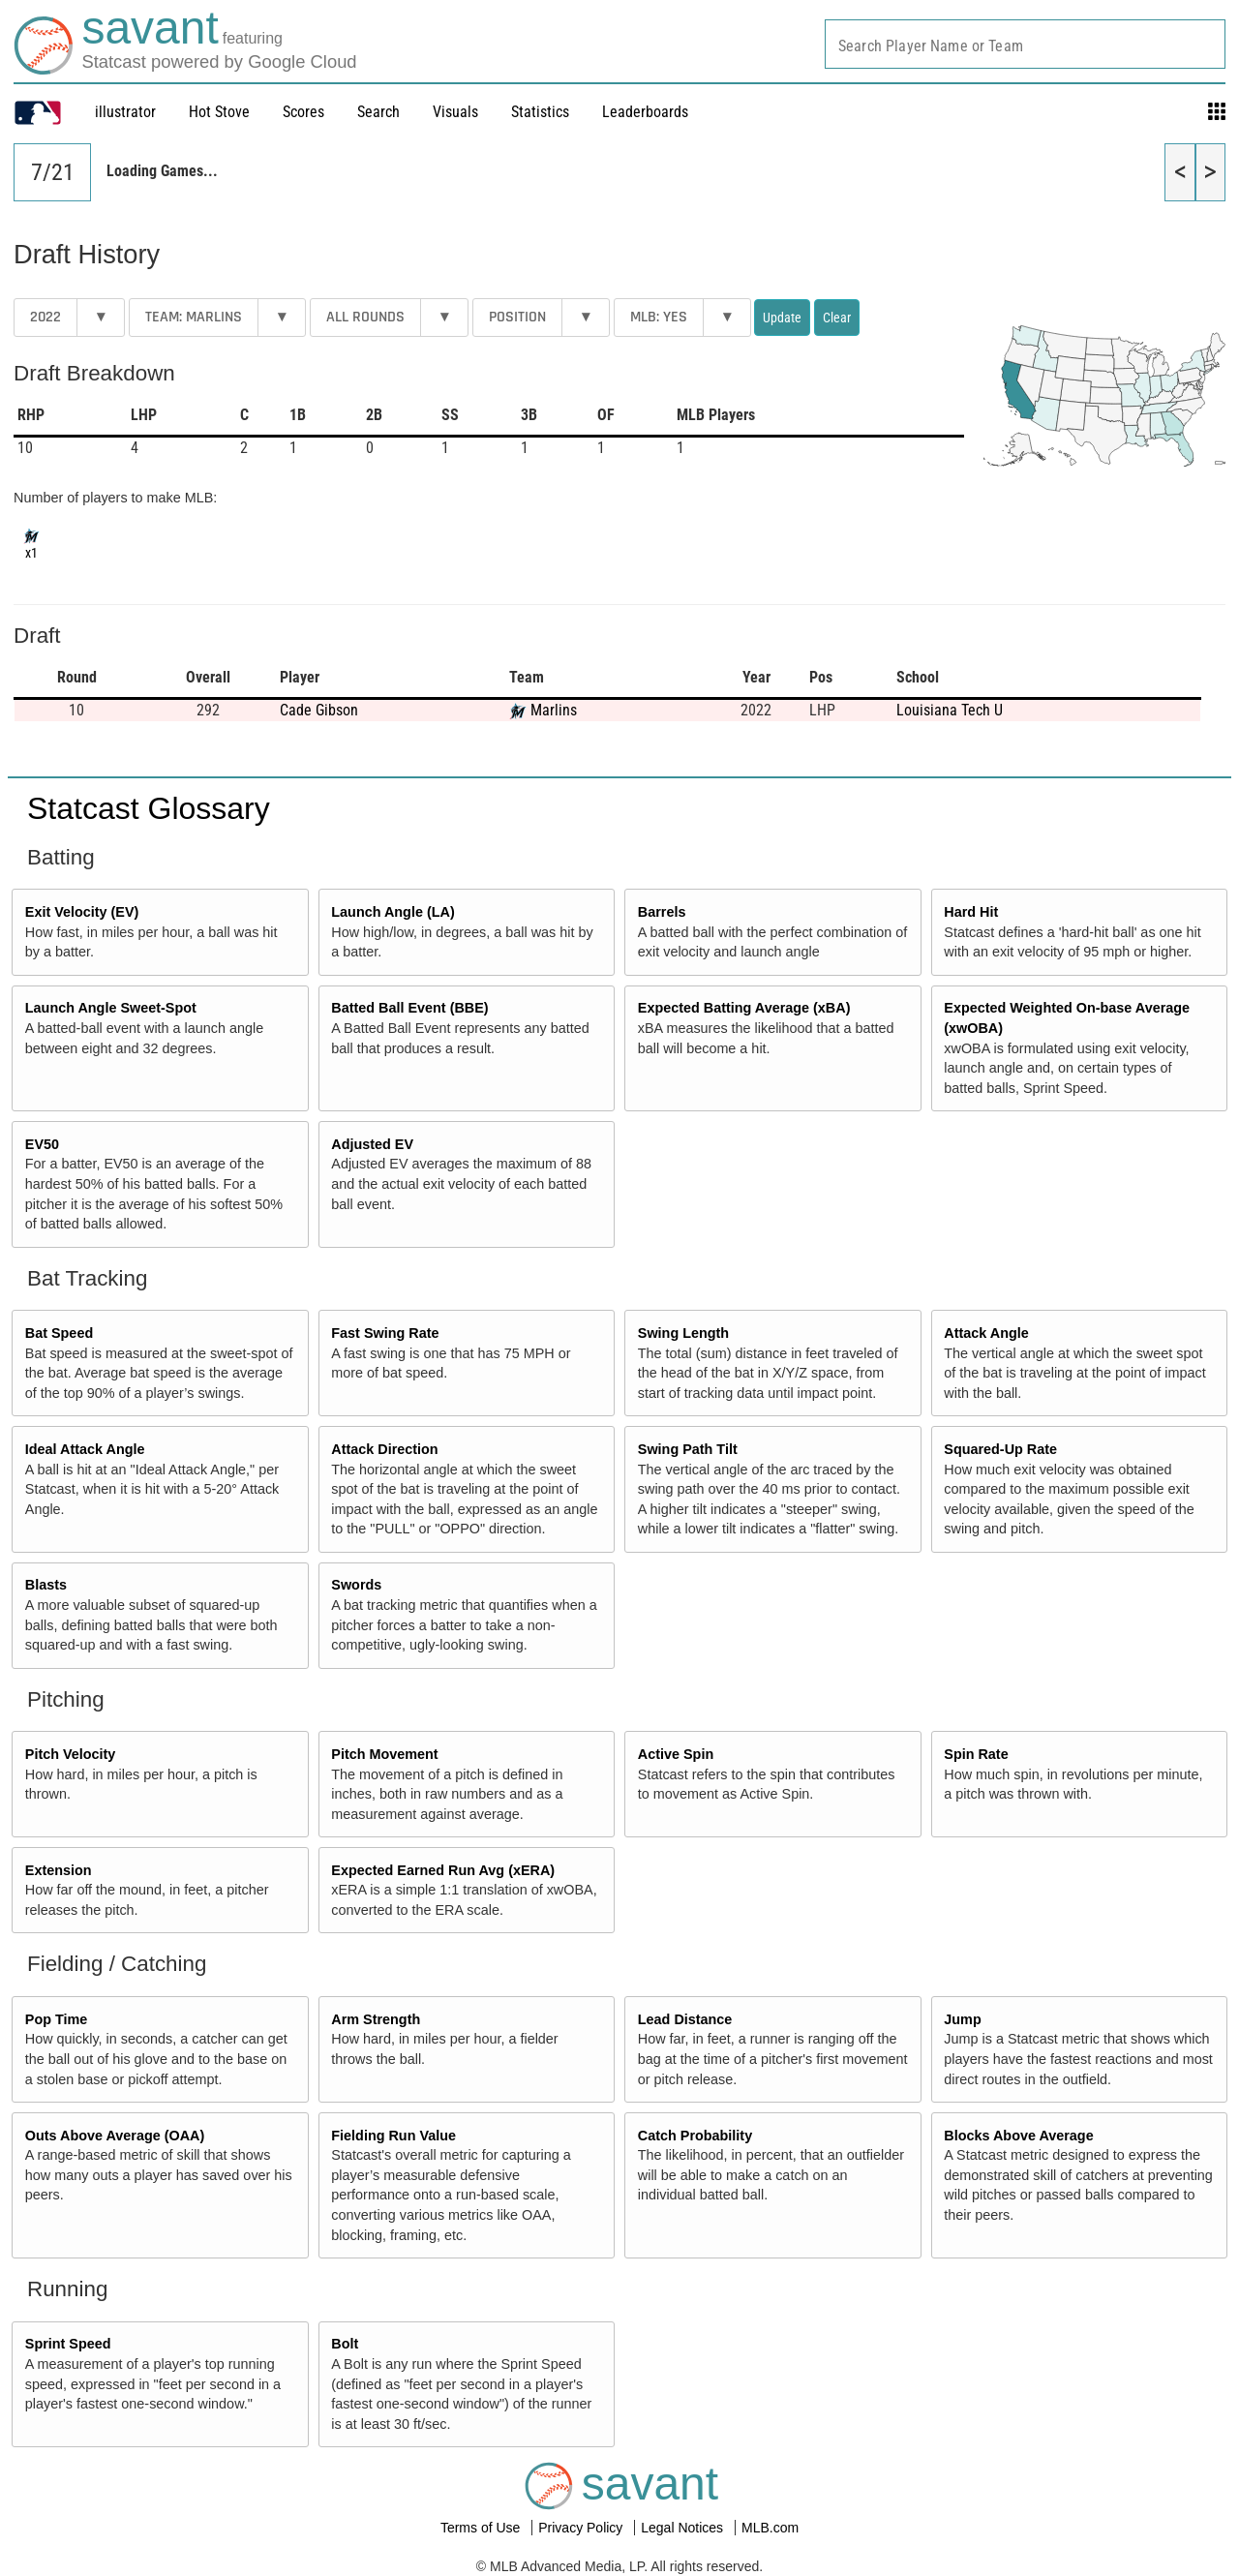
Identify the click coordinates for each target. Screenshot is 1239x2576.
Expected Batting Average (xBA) (744, 1007)
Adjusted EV (372, 1144)
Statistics (540, 112)
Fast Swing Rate (384, 1333)
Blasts (46, 1584)
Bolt (344, 2343)
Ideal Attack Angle (85, 1449)
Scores (303, 112)
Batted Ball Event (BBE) (409, 1007)
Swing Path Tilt (688, 1449)
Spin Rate (976, 1754)
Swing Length (683, 1333)
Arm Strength (375, 2019)
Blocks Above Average (1018, 2135)
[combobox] (1025, 44)
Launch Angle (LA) (392, 912)
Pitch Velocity (70, 1754)
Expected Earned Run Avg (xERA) (443, 1870)
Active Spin (675, 1754)
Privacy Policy (582, 2527)
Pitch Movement (384, 1754)
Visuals (455, 112)
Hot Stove (219, 112)
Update (782, 317)
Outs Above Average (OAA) (115, 2135)
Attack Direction (384, 1449)
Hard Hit (971, 912)
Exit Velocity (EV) (82, 912)
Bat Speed (59, 1333)
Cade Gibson (319, 710)
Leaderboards (645, 112)
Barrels (662, 912)
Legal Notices (684, 2527)
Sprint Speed (68, 2343)
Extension (58, 1870)
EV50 (42, 1144)
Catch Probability (695, 2135)
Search (378, 112)
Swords (356, 1584)
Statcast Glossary (148, 808)
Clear (837, 317)
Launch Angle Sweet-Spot (110, 1007)
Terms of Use (482, 2527)
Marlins (553, 710)
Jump (962, 2019)
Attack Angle (986, 1333)
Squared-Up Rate (1000, 1449)
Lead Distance (685, 2019)
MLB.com (770, 2527)
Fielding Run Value (393, 2135)
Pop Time (56, 2019)
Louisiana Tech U (949, 710)
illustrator (125, 112)
